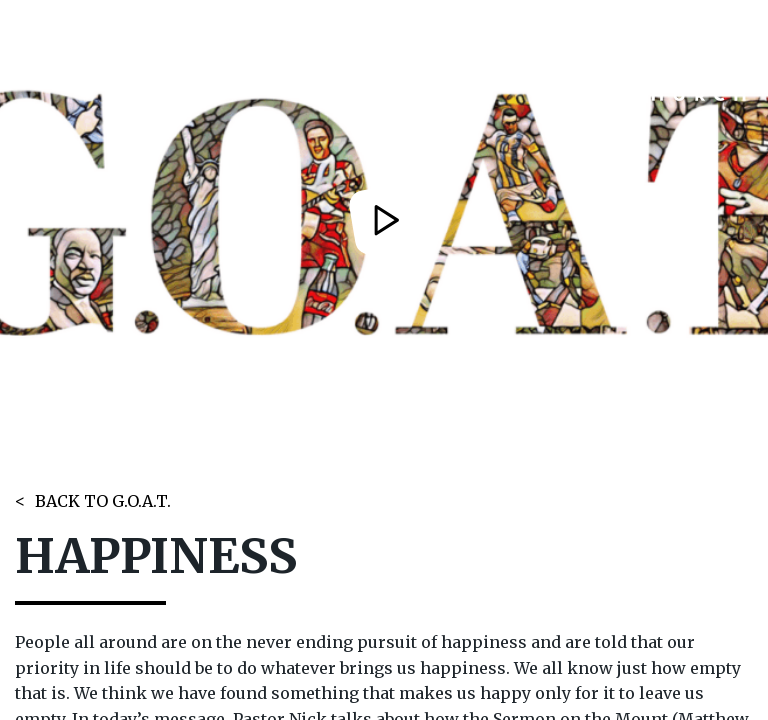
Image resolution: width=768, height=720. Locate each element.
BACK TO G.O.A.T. (103, 501)
